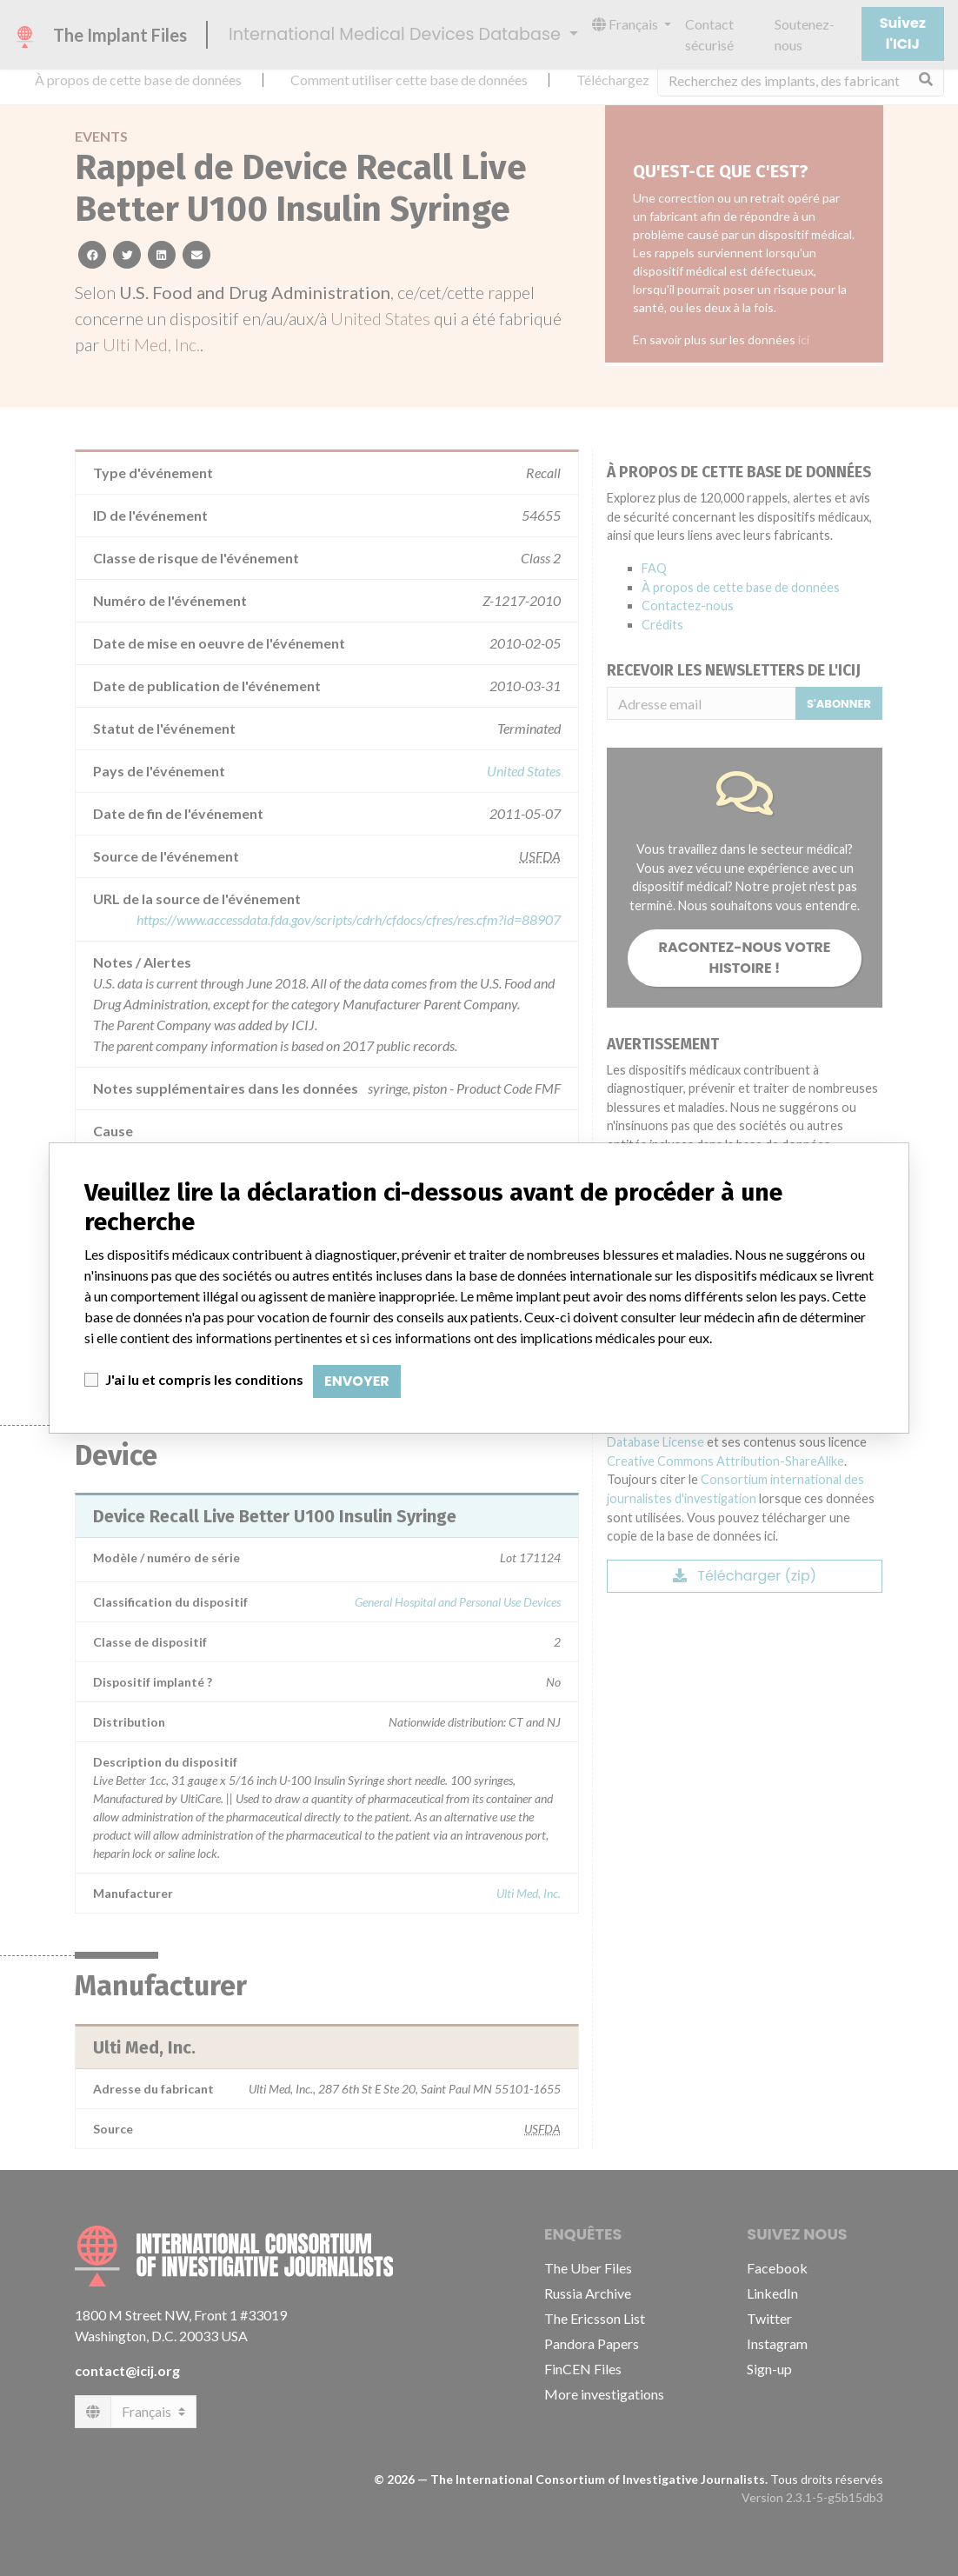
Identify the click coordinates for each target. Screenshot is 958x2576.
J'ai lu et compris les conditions (204, 1379)
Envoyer (356, 1381)
